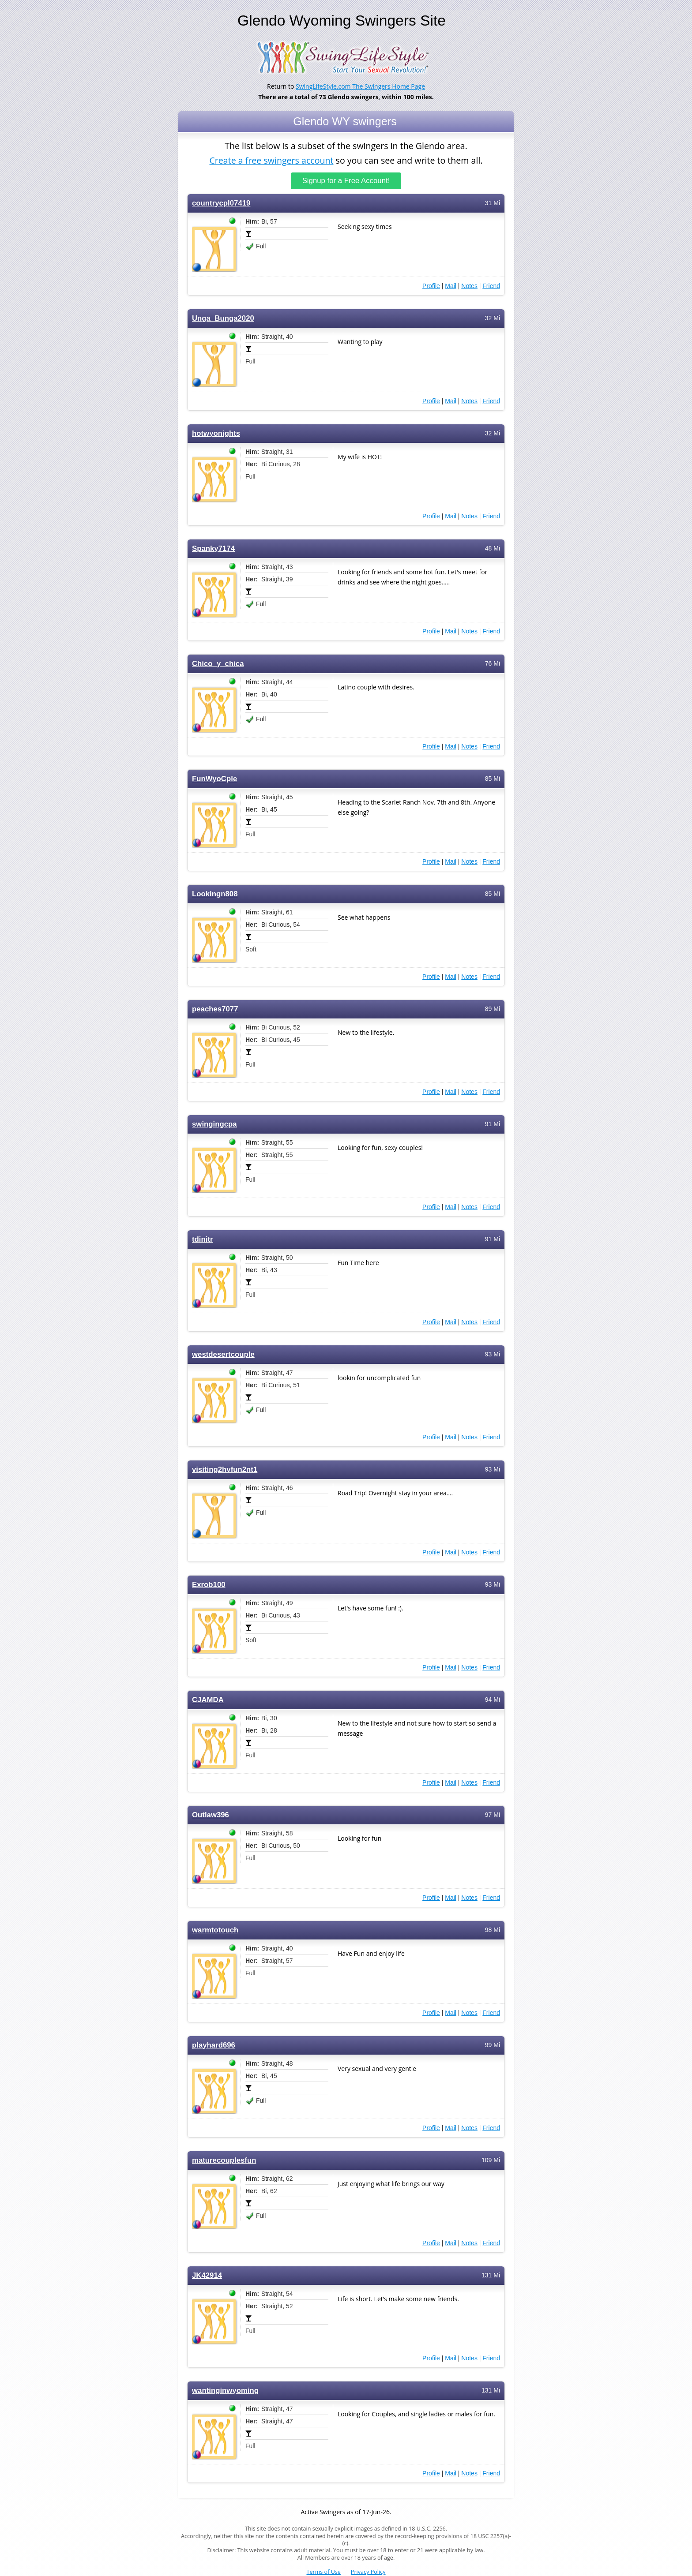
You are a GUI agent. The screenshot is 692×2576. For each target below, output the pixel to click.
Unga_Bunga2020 (223, 318)
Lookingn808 (215, 894)
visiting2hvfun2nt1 (224, 1469)
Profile (431, 285)
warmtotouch (215, 1930)
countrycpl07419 (221, 203)
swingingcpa (214, 1124)
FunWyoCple (214, 779)
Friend (491, 285)
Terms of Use (324, 2572)
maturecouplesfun (224, 2160)
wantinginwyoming (225, 2390)
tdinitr (202, 1239)
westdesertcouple (223, 1354)
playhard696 (213, 2045)
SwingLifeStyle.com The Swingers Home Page (360, 86)
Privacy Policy (368, 2572)
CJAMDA (208, 1700)
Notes (469, 285)
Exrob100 (209, 1584)
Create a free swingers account (271, 160)
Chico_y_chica (218, 663)
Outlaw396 (210, 1815)
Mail (450, 285)
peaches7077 (215, 1009)
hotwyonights (216, 433)
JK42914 (207, 2275)
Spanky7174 (213, 548)
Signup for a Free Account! (346, 180)
